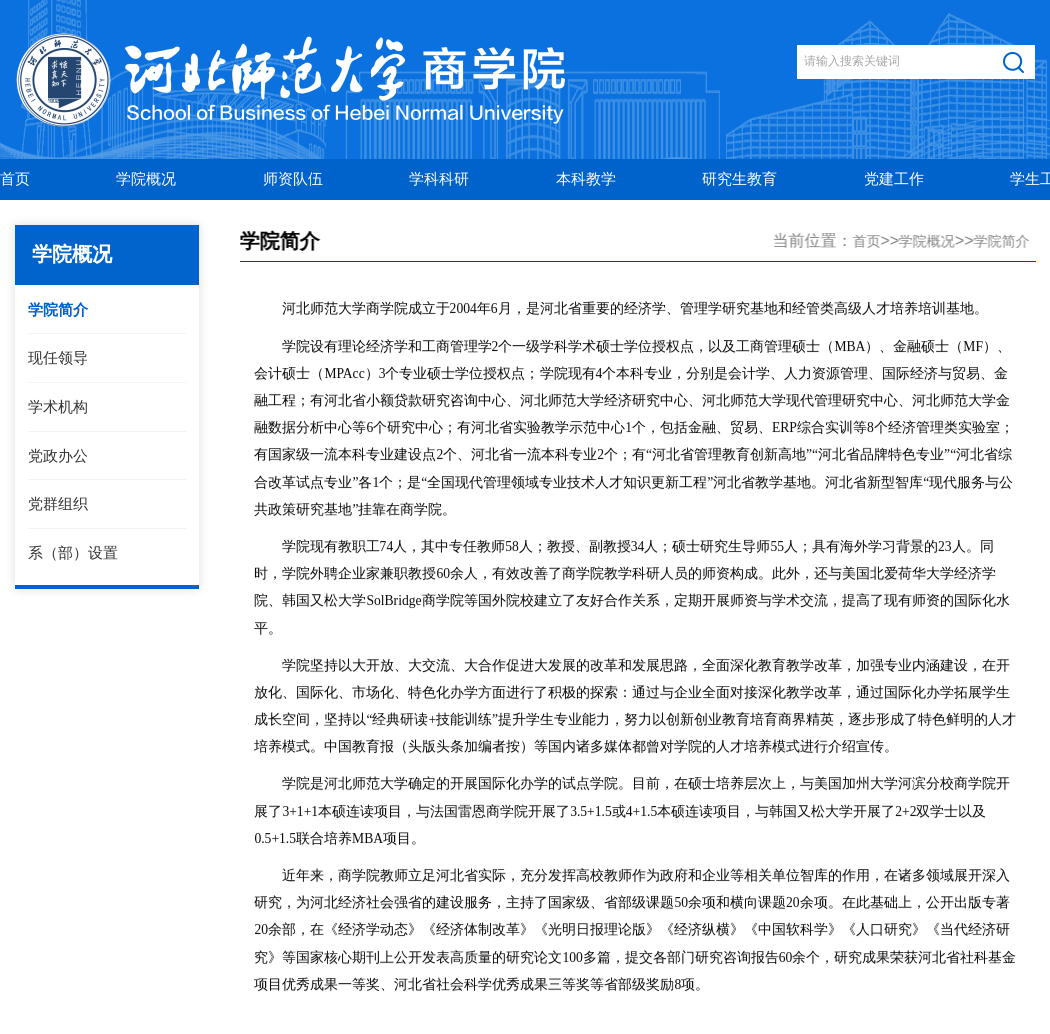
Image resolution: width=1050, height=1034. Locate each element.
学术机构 (57, 406)
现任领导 (57, 357)
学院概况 (929, 241)
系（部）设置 (72, 552)
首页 (868, 241)
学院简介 (57, 309)
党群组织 (57, 503)
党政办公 (57, 455)
